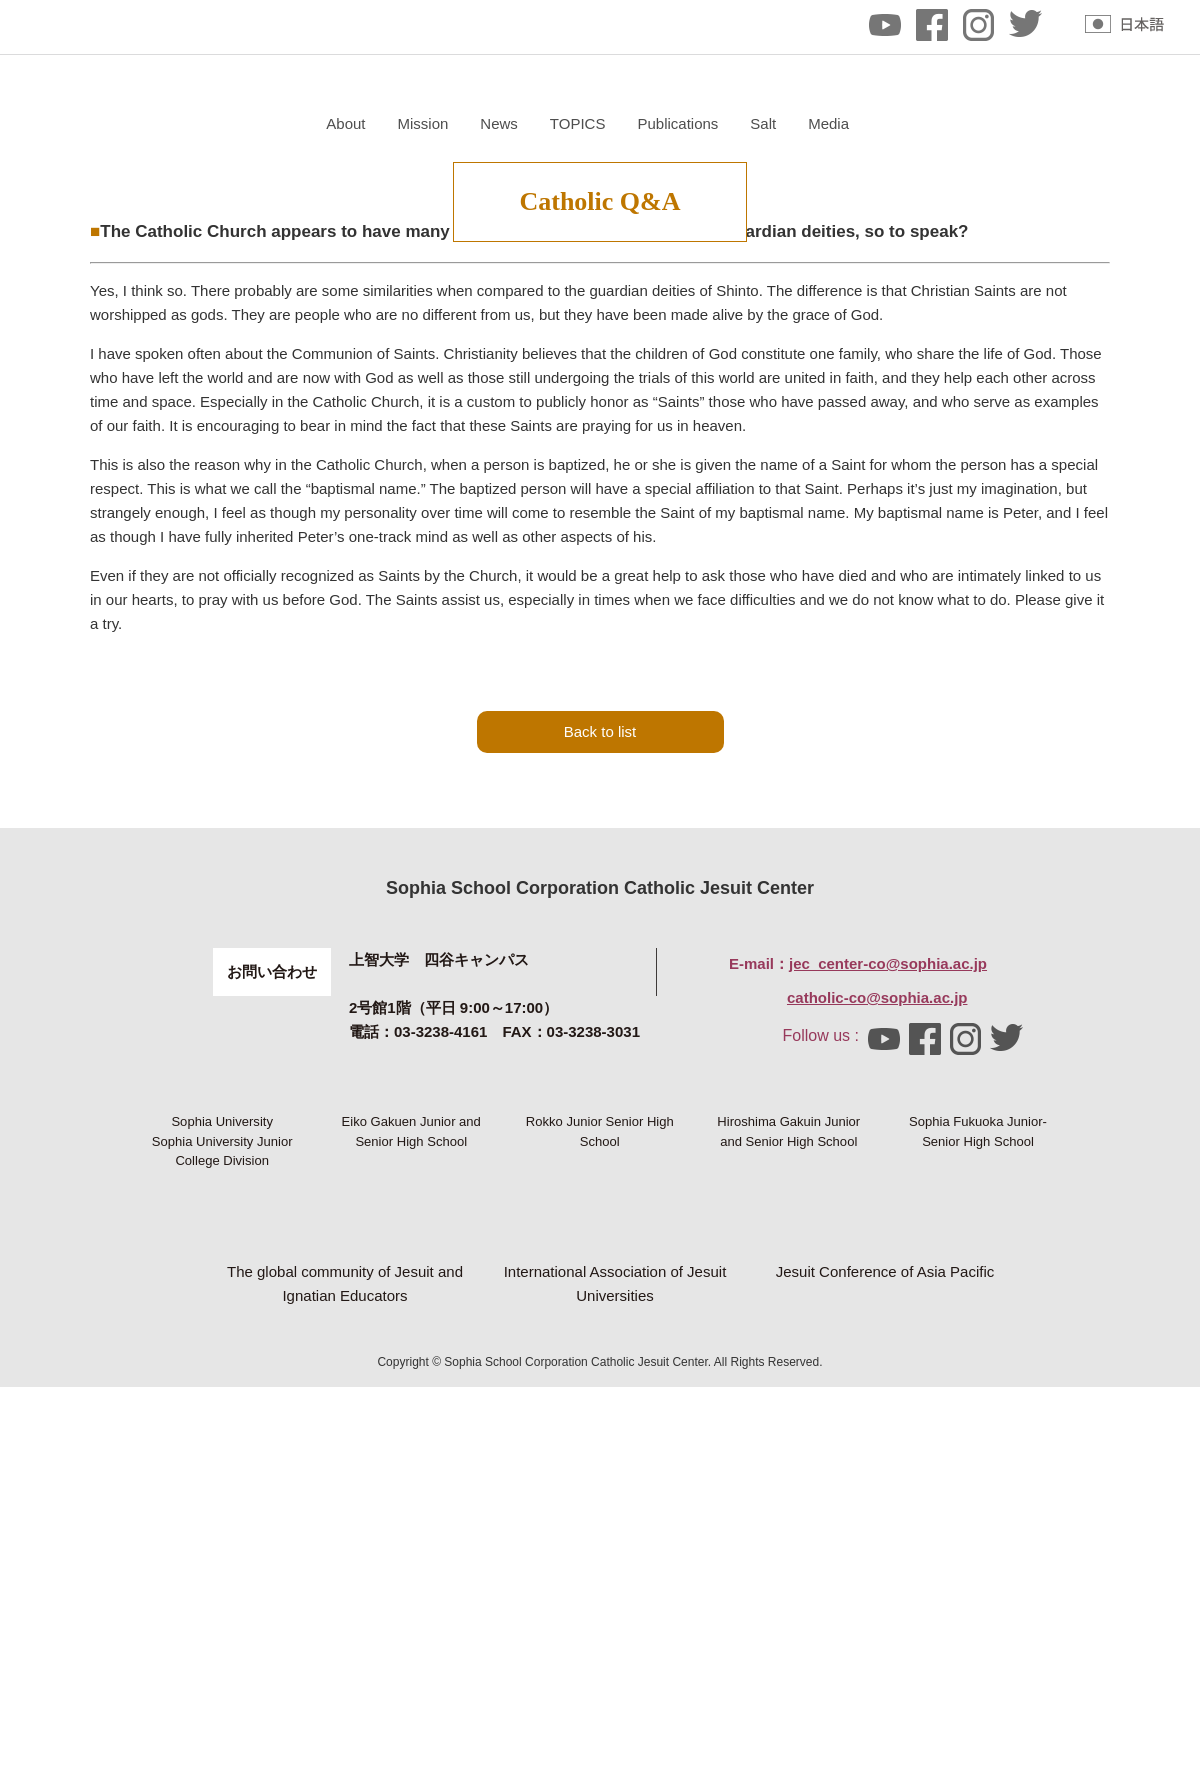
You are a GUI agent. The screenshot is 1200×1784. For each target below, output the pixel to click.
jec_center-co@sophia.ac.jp (888, 1177)
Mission (660, 123)
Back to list (600, 945)
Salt (1001, 123)
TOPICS (815, 123)
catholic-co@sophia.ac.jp (877, 1211)
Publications (915, 123)
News (737, 123)
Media (1066, 123)
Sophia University (222, 1369)
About (583, 123)
